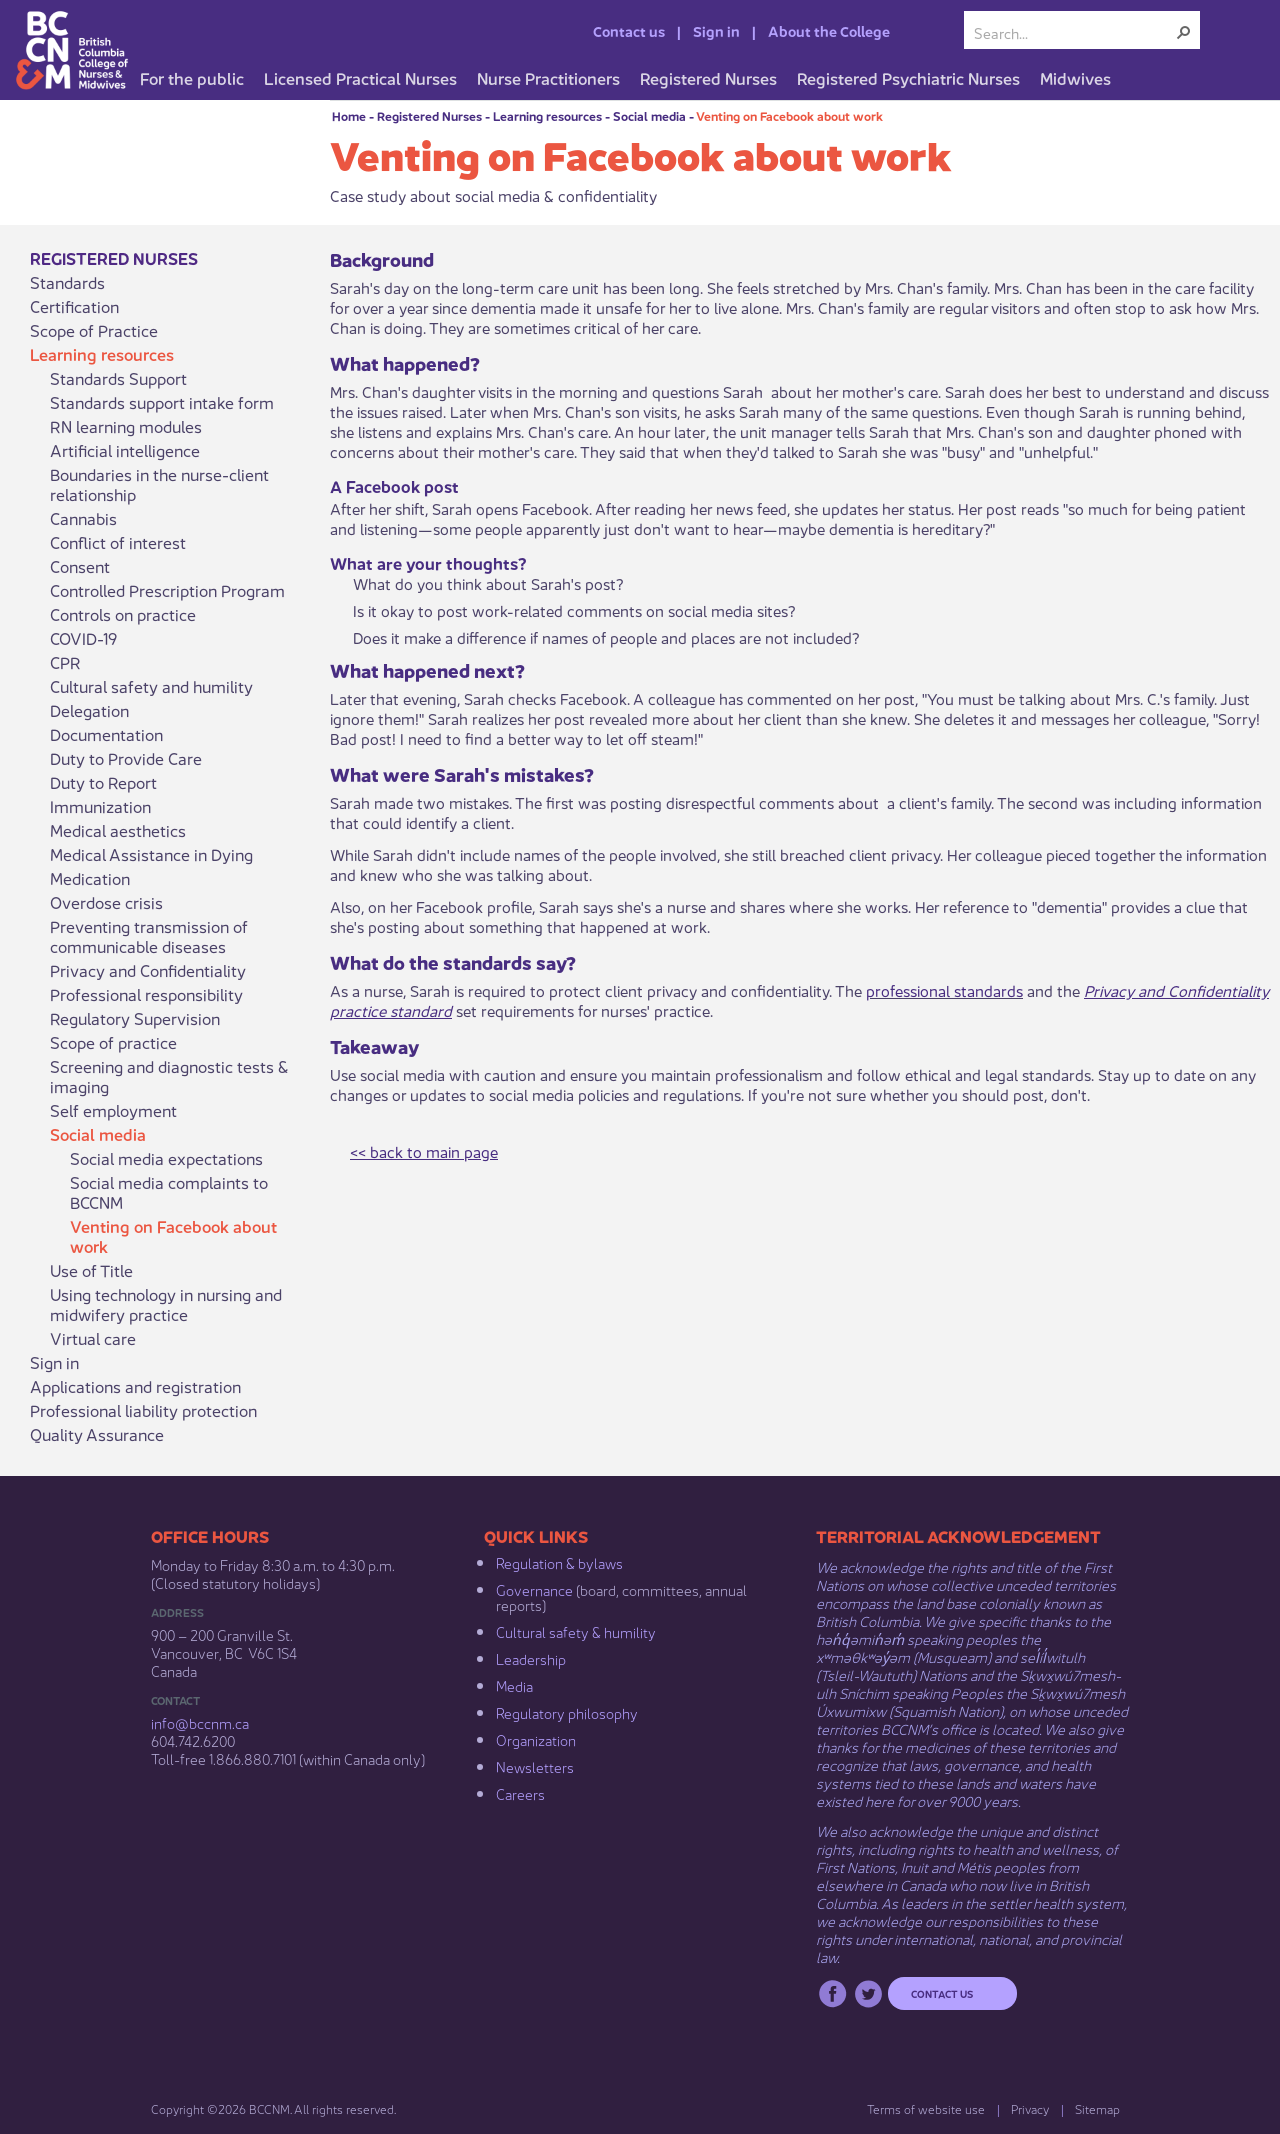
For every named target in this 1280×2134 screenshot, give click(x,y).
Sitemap (1097, 2108)
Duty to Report (103, 782)
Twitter (868, 1993)
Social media (649, 115)
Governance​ (534, 1589)
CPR (65, 662)
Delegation (89, 710)
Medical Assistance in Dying (151, 854)
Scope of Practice (94, 330)
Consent (80, 566)
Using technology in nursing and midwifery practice (166, 1304)
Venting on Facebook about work (789, 115)
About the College (829, 30)
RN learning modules (126, 426)
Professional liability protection (143, 1410)
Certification (74, 306)
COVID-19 (83, 638)
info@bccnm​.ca (200, 1722)
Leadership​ (531, 1658)
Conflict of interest (118, 542)
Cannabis (83, 518)
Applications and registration (135, 1386)
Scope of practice (113, 1042)
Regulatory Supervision (135, 1018)
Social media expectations (166, 1158)
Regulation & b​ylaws (559, 1562)
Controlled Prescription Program (167, 590)
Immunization (100, 806)
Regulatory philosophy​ (567, 1712)
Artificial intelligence (125, 450)
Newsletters (535, 1766)
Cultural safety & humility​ (576, 1631)
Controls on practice (123, 614)
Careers (520, 1793)
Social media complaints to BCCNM (169, 1192)
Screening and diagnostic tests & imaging (169, 1076)
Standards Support (118, 378)
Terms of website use (926, 2108)
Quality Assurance (97, 1434)
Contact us (629, 30)
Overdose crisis (106, 902)
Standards (67, 282)
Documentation (106, 734)
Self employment (113, 1110)
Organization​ (536, 1739)
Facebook (832, 1993)
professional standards (944, 989)
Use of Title (91, 1270)
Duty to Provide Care (126, 758)
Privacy (1030, 2108)
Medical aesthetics (118, 830)
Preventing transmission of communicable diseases (149, 936)
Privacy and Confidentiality (148, 970)
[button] (1184, 32)
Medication (90, 878)
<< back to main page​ (424, 1150)
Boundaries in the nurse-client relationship (159, 484)
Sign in (716, 30)
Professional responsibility (146, 994)
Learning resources (547, 115)
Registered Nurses (429, 115)
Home (349, 115)
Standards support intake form (162, 402)
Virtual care (93, 1338)
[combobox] (1074, 32)
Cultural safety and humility (151, 686)
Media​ (514, 1685)
